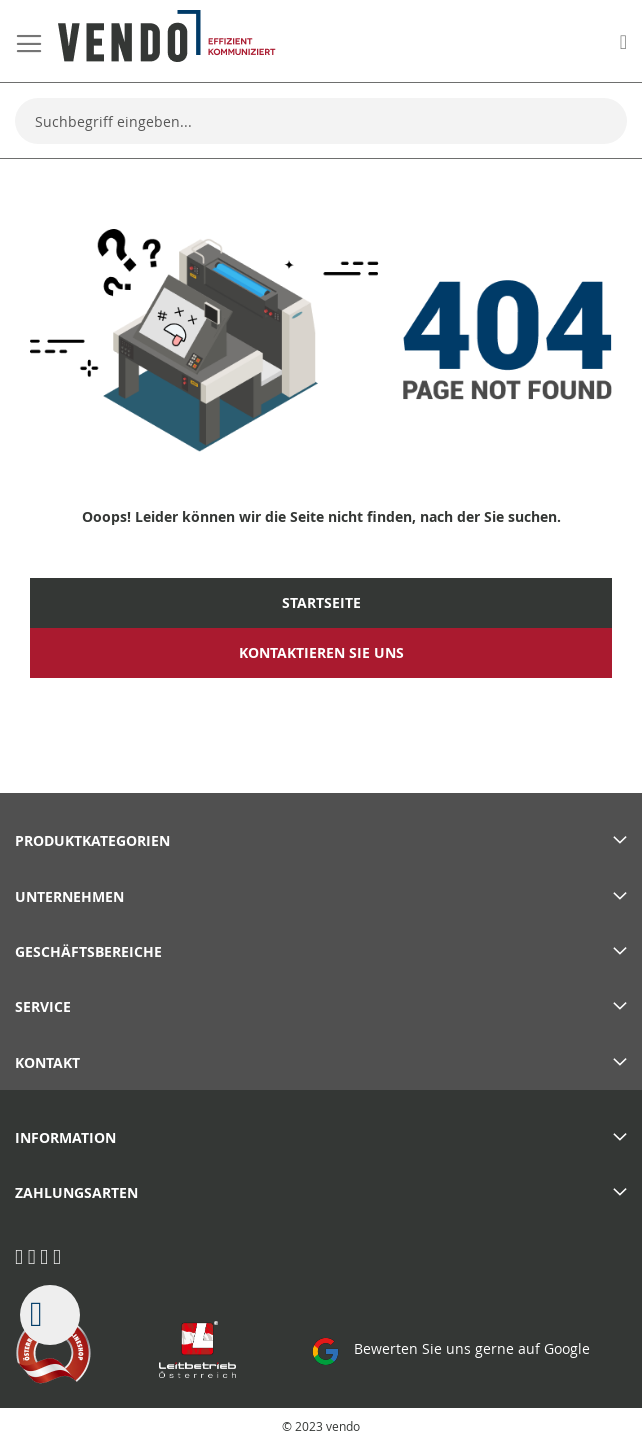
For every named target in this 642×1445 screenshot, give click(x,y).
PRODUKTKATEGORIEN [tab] (92, 840)
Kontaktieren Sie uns (321, 653)
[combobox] (321, 121)
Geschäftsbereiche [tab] (88, 951)
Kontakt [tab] (47, 1062)
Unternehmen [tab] (69, 896)
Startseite (321, 603)
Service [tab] (43, 1006)
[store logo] (167, 36)
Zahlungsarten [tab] (76, 1192)
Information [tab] (65, 1137)
